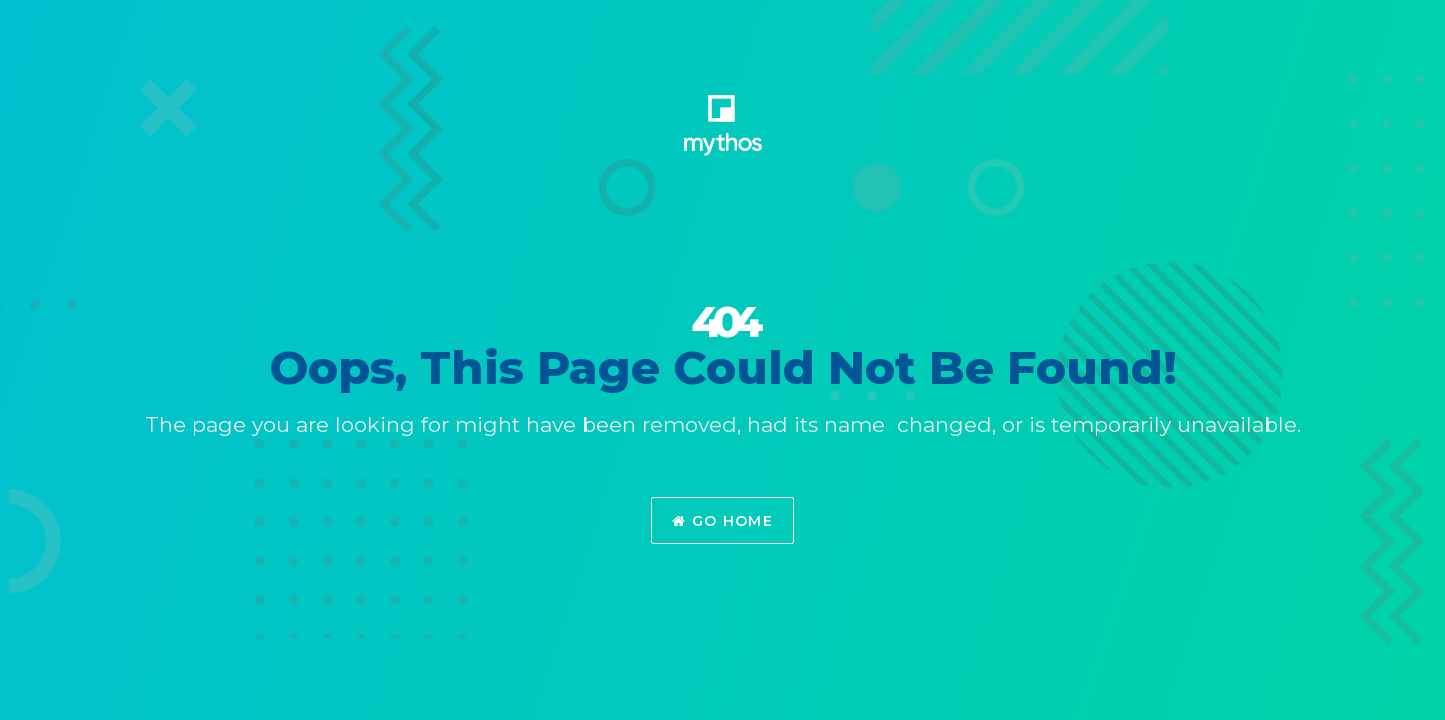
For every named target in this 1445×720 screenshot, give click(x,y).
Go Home (722, 521)
